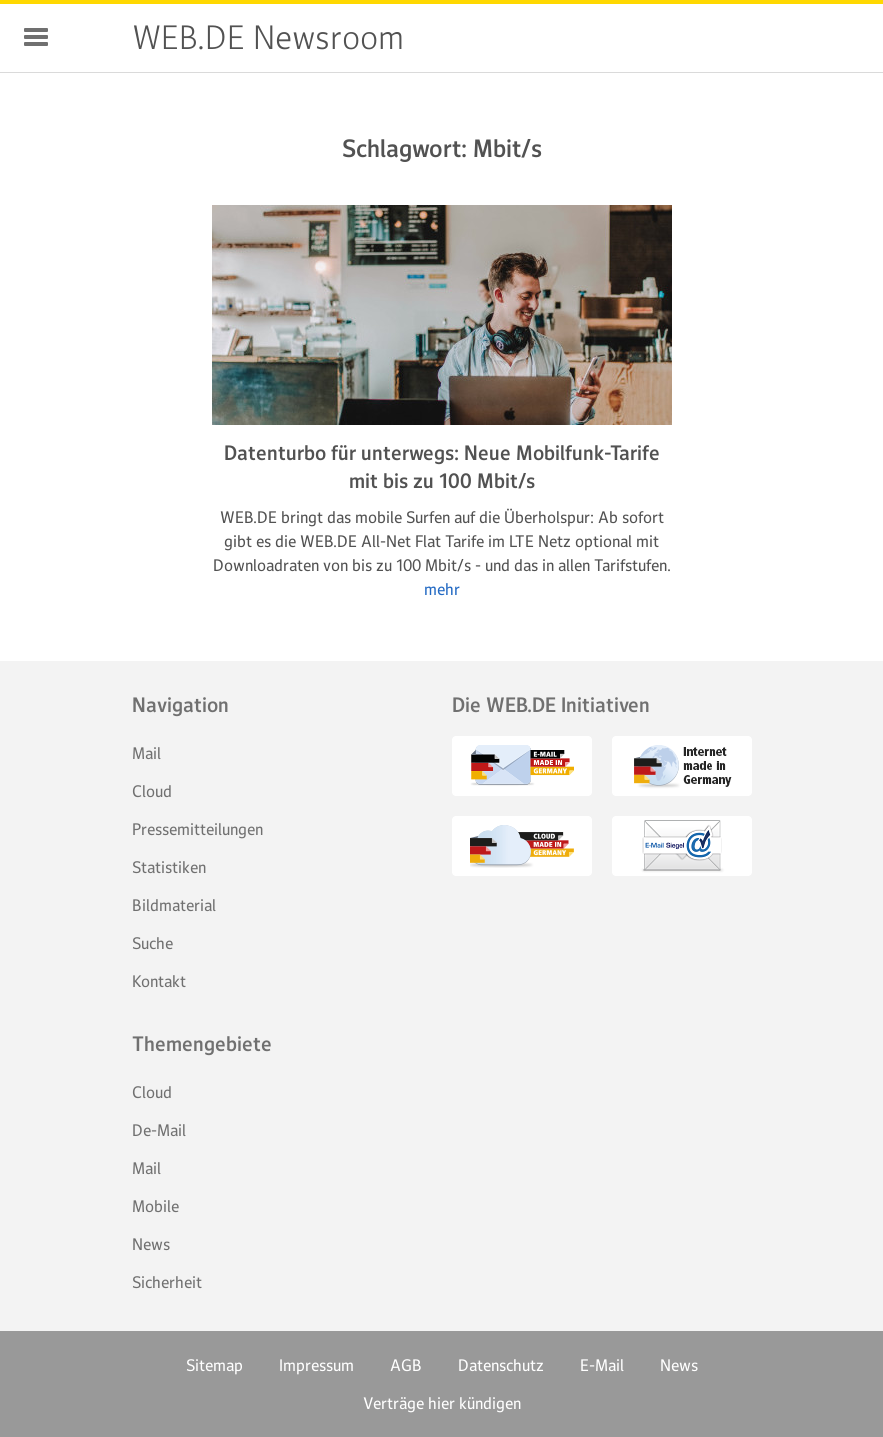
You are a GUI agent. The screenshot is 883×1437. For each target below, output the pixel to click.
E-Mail (602, 1365)
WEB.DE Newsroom (268, 38)
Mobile (155, 1206)
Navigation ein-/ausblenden (36, 37)
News (151, 1244)
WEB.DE (92, 38)
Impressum (316, 1365)
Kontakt (159, 981)
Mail (146, 753)
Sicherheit (167, 1282)
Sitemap (214, 1365)
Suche (152, 943)
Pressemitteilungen (197, 829)
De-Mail (159, 1130)
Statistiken (169, 867)
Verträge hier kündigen (442, 1403)
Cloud (152, 791)
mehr (442, 589)
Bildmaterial (174, 905)
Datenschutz (501, 1365)
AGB (406, 1365)
